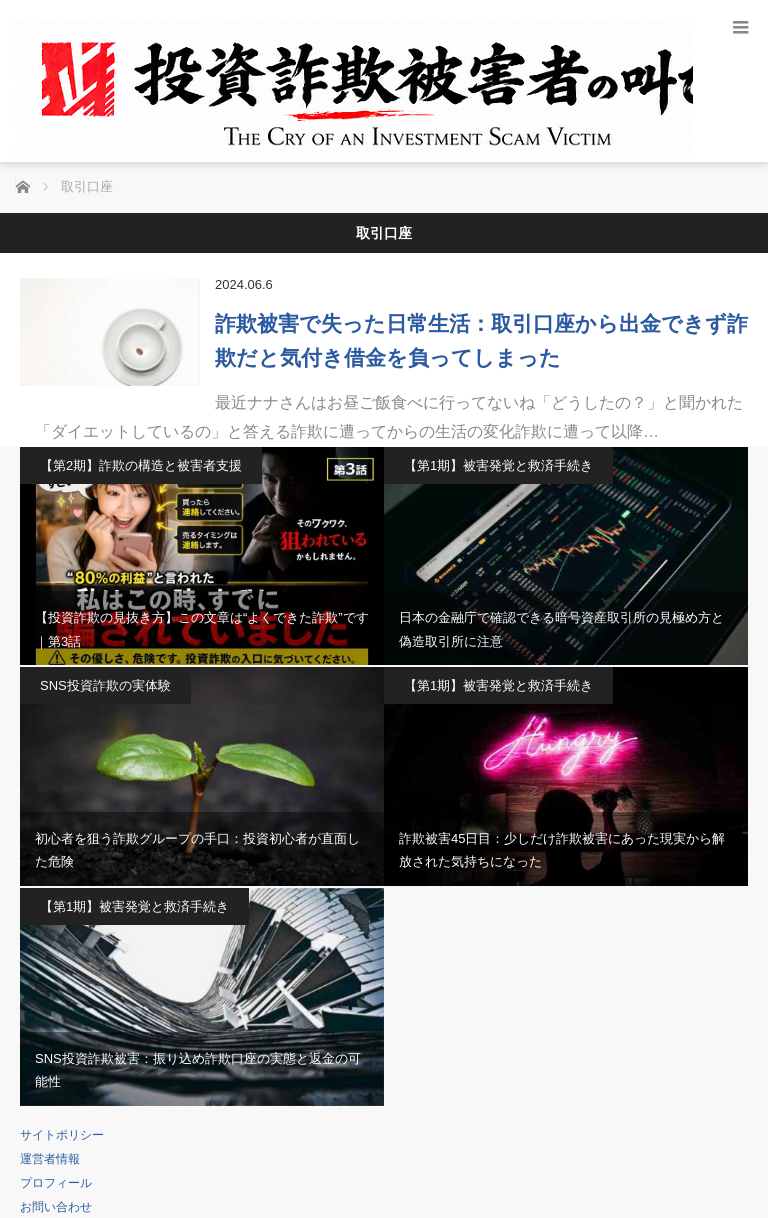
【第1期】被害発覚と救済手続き (498, 465)
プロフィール (56, 1183)
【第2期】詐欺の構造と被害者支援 (141, 465)
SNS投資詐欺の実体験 (105, 685)
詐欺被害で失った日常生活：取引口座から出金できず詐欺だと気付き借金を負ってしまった (481, 340)
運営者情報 (50, 1159)
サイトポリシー (62, 1135)
